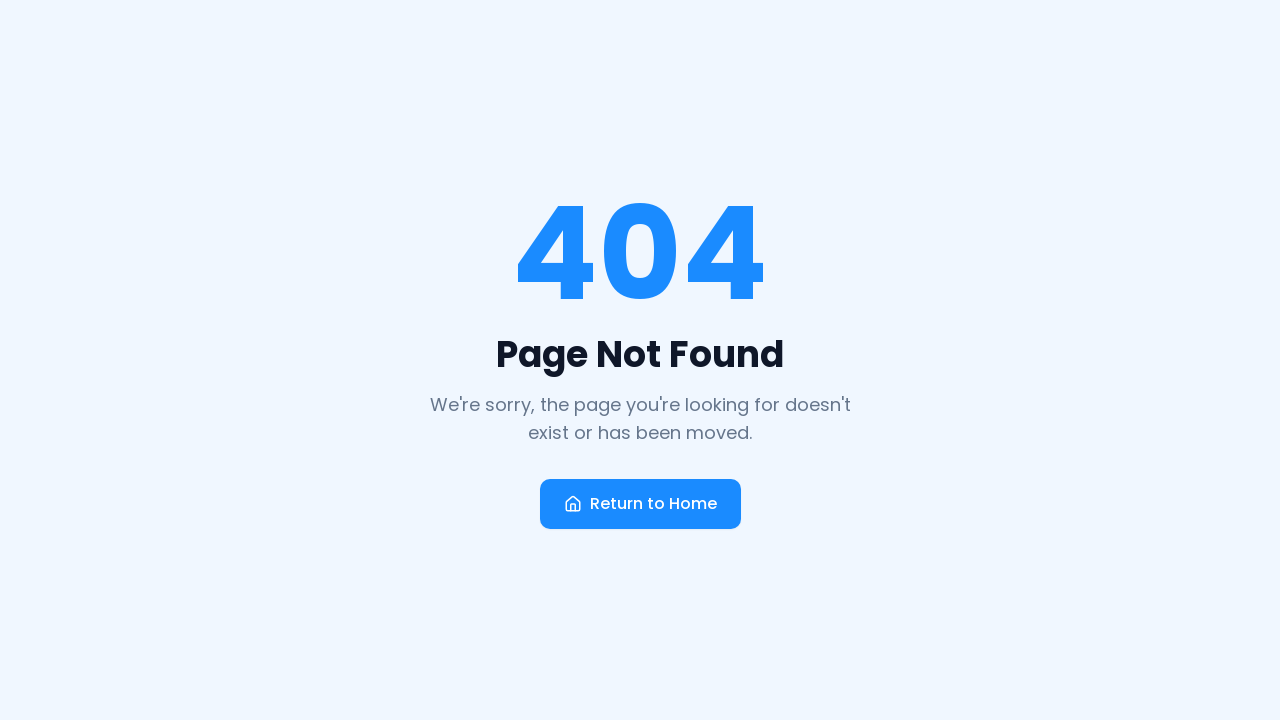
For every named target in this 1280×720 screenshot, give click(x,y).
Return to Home (640, 503)
